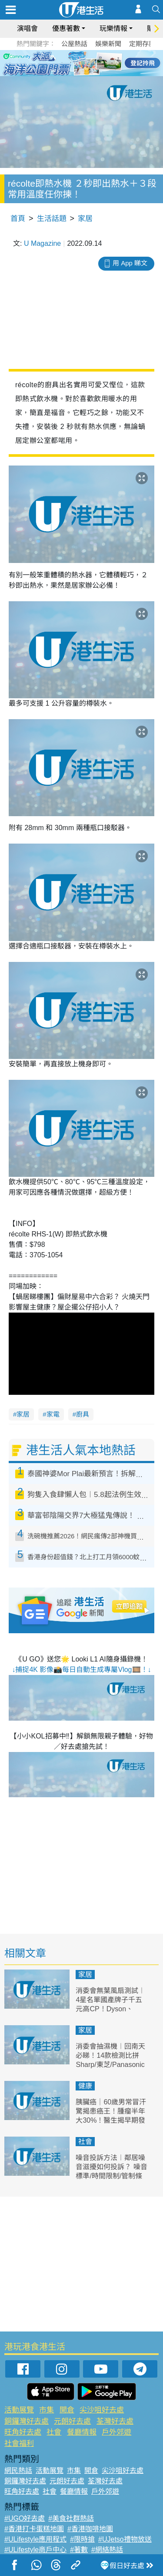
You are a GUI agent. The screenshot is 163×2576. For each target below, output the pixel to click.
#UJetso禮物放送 (125, 2539)
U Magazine (42, 243)
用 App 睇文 (130, 263)
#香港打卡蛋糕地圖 (34, 2528)
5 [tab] (97, 62)
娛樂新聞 (108, 43)
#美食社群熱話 (71, 2518)
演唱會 (27, 28)
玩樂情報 (113, 28)
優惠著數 (66, 28)
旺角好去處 (22, 2432)
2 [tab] (71, 62)
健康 (85, 2086)
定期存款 (142, 43)
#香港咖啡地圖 (90, 2528)
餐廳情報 (81, 2432)
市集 (46, 2410)
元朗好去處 (72, 2421)
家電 (53, 1414)
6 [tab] (105, 62)
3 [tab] (79, 62)
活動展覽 (19, 2410)
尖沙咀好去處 (102, 2410)
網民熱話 (18, 2470)
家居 (85, 218)
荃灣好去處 (114, 2421)
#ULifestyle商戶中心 (35, 2549)
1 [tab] (62, 62)
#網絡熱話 (107, 2549)
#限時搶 (82, 2539)
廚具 (82, 1414)
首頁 (17, 218)
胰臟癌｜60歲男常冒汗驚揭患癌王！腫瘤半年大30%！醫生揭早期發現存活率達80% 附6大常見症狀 (111, 2120)
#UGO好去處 (24, 2518)
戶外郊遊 (116, 2432)
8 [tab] (88, 73)
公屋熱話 (74, 43)
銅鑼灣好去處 (26, 2421)
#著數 (79, 2549)
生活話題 (52, 218)
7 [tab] (79, 73)
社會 (85, 2141)
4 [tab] (88, 62)
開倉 (67, 2410)
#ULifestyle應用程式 (35, 2539)
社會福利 (19, 2443)
